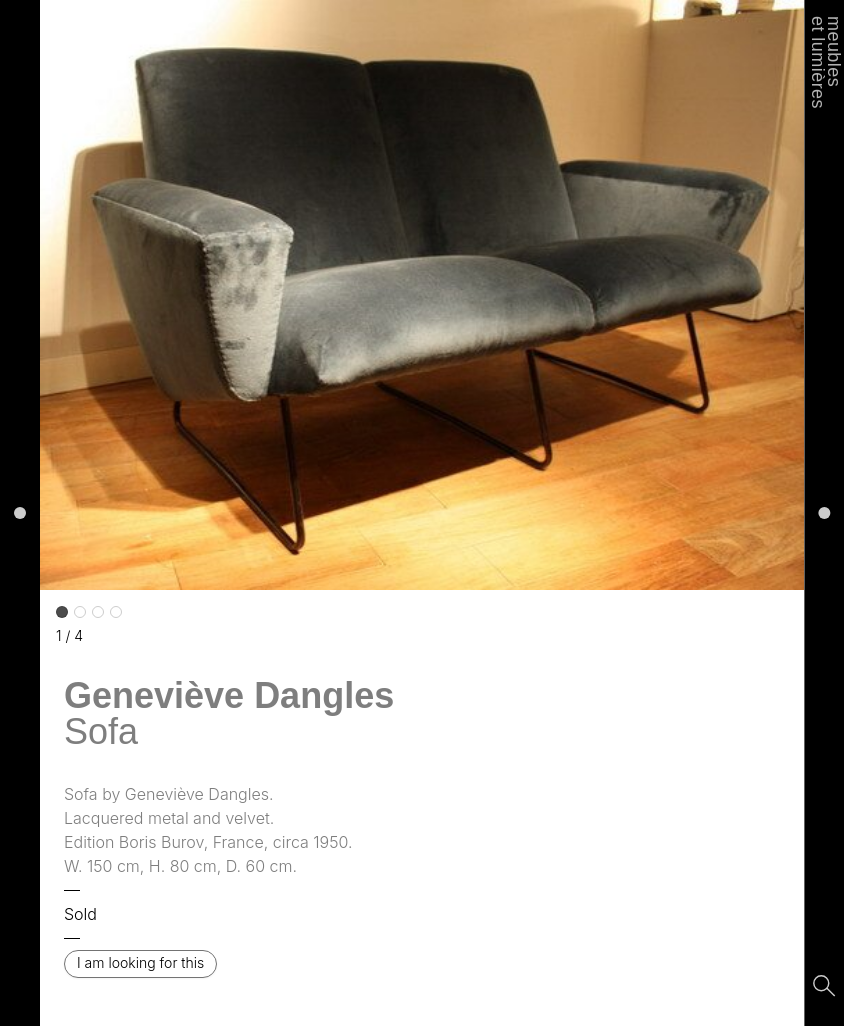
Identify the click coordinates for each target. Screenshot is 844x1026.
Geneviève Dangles (229, 695)
